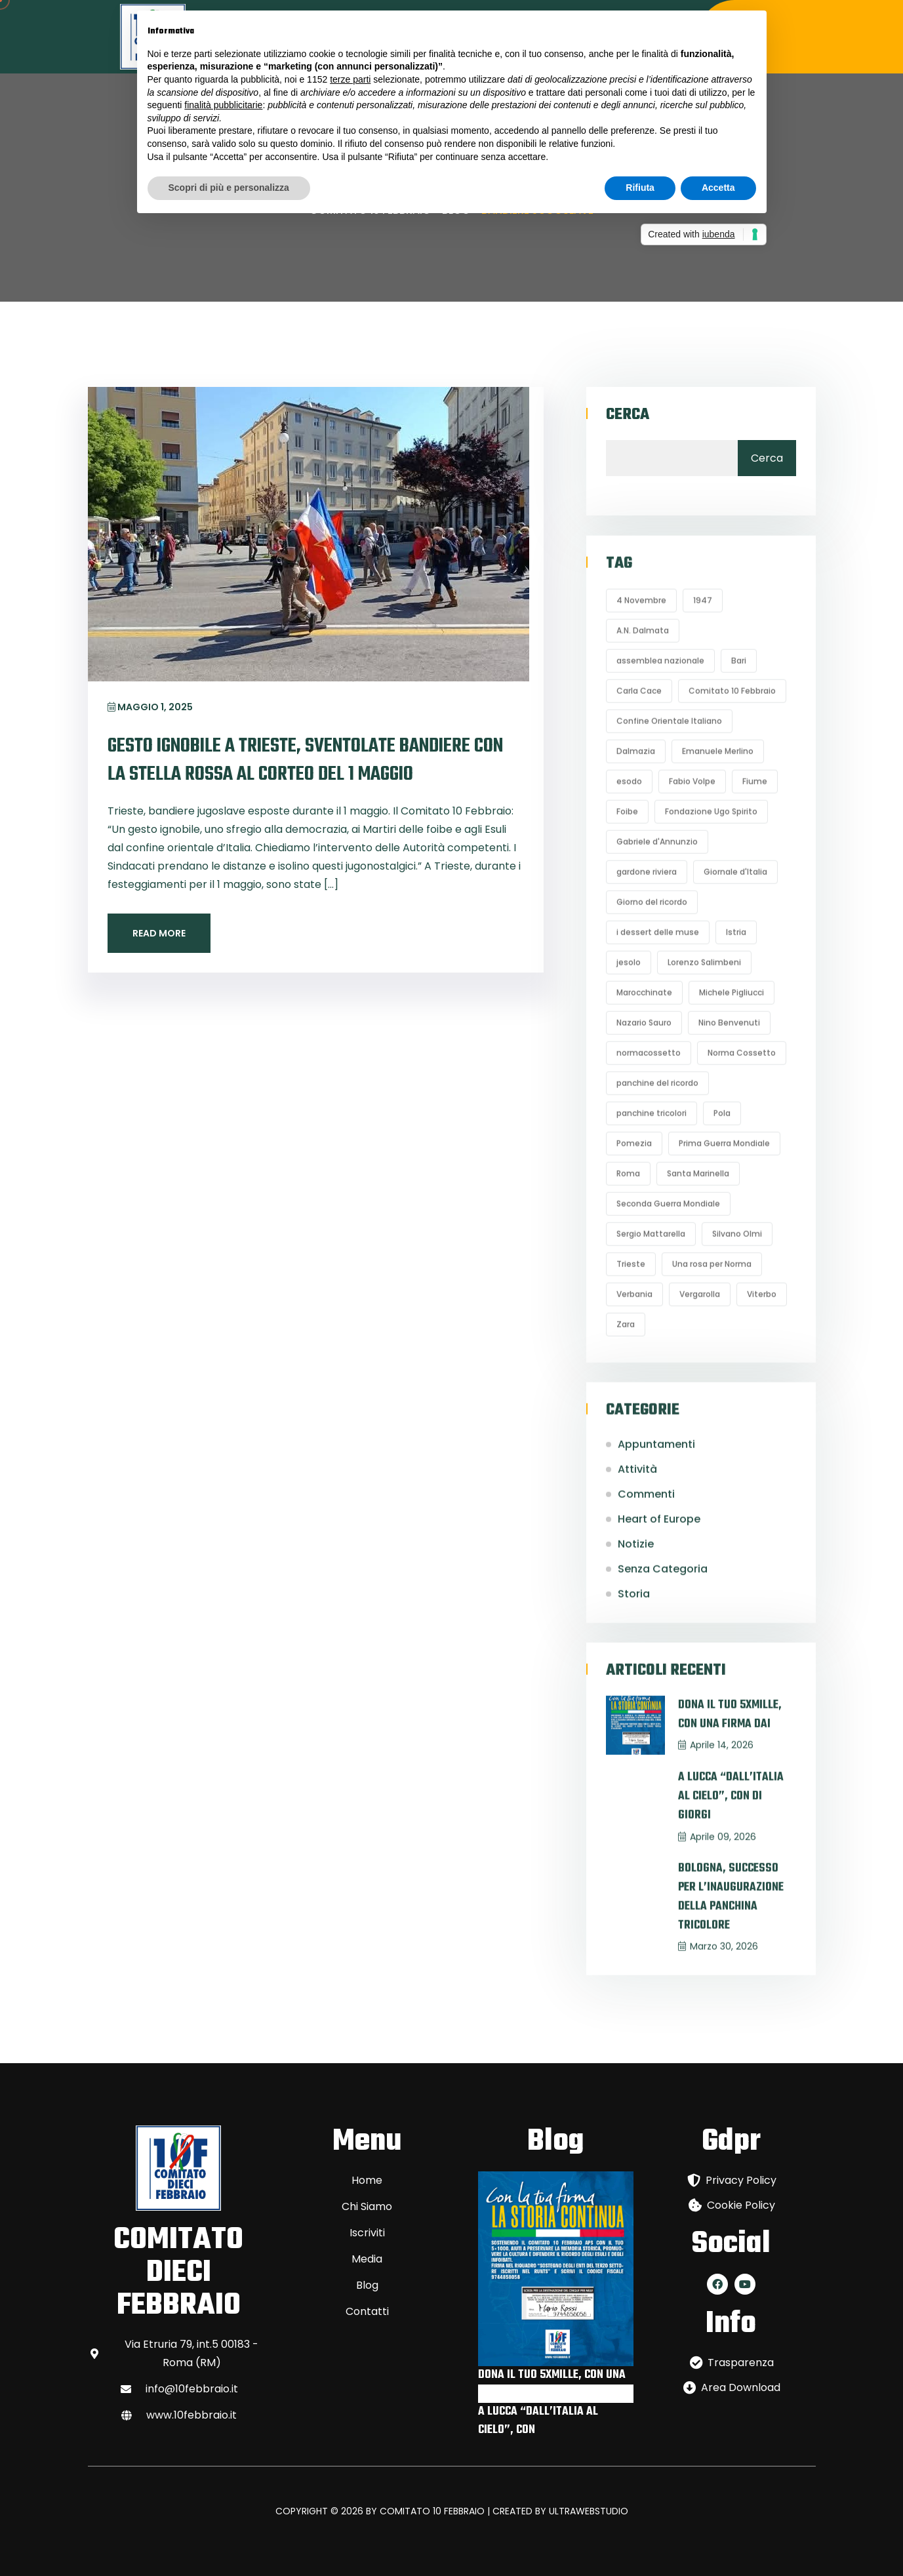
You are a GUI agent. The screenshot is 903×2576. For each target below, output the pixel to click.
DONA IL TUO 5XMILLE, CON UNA (552, 2375)
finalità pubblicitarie (223, 105)
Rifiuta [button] (640, 187)
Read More (159, 933)
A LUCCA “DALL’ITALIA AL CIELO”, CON (538, 2421)
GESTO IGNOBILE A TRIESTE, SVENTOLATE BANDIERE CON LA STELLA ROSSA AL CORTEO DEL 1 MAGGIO (305, 760)
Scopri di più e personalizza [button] (229, 187)
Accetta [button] (718, 187)
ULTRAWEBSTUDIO (588, 2511)
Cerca (627, 415)
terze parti (350, 79)
